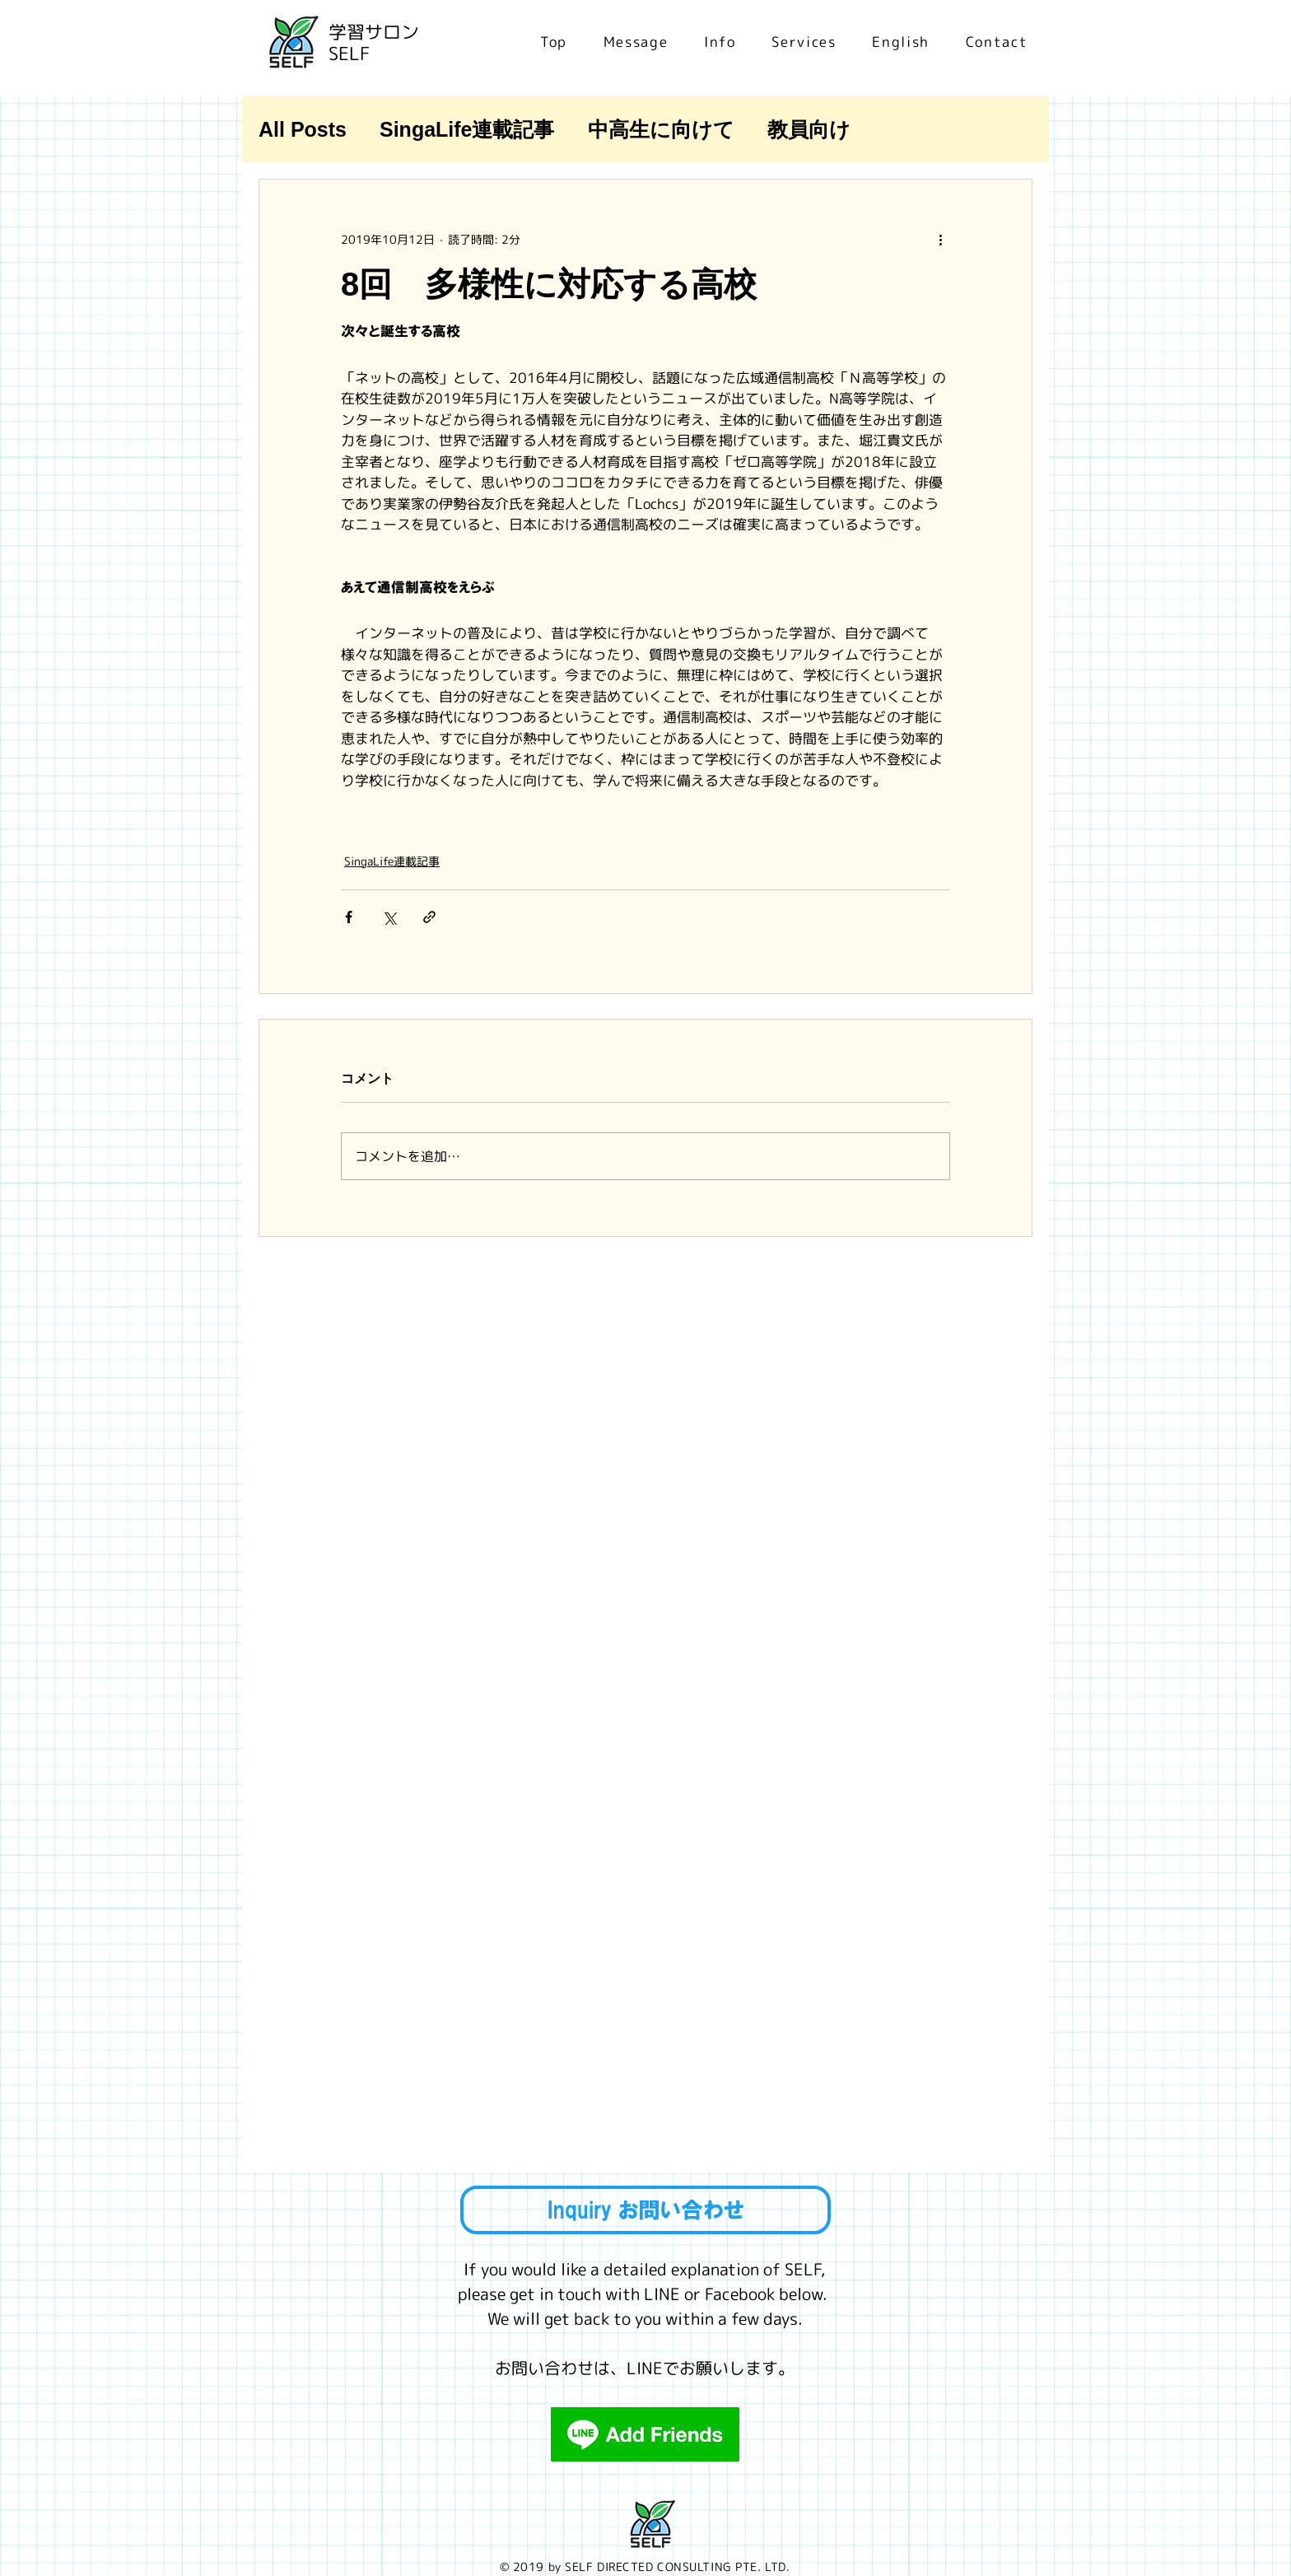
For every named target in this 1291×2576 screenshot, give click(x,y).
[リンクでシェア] (429, 917)
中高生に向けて (661, 129)
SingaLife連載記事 (467, 129)
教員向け (809, 129)
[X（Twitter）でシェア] (389, 917)
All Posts (303, 129)
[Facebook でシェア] (349, 917)
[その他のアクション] (940, 239)
